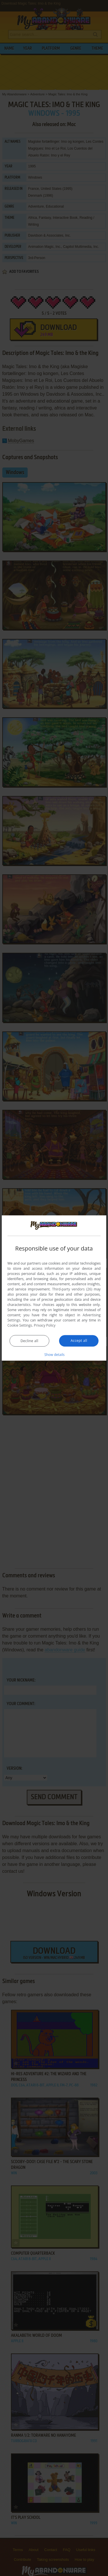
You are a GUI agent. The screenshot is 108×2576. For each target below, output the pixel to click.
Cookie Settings (19, 1325)
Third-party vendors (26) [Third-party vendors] (72, 1289)
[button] (54, 1354)
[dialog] (54, 1288)
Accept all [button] (79, 1340)
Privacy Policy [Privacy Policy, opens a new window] (45, 1325)
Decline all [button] (29, 1340)
